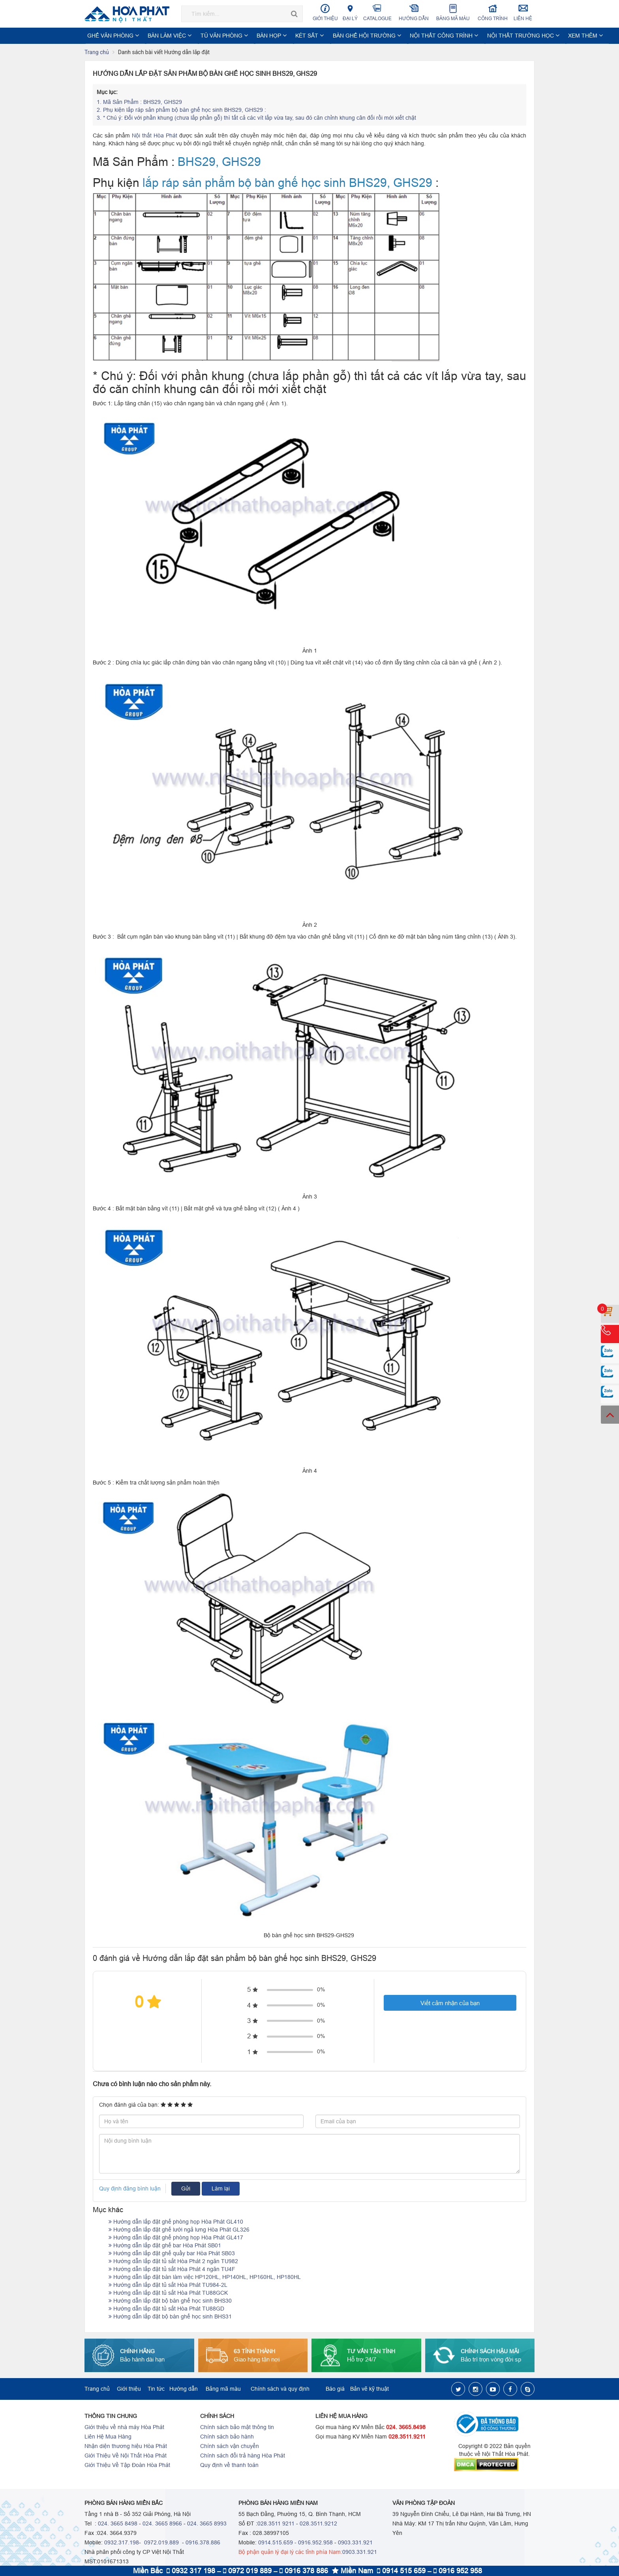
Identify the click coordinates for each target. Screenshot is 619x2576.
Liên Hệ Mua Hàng (107, 2437)
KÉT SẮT (277, 35)
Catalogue (377, 12)
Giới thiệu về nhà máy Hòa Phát (124, 2427)
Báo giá (335, 2389)
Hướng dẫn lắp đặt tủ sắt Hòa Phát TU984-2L (168, 2285)
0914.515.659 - (277, 2543)
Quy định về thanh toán (229, 2465)
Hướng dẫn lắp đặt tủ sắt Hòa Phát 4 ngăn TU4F (172, 2269)
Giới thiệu (325, 12)
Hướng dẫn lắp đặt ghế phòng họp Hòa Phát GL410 (176, 2222)
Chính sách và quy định (280, 2389)
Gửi (185, 2189)
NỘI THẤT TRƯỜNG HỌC (463, 35)
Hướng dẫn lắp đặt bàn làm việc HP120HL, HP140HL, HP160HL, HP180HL (205, 2277)
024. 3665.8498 (406, 2427)
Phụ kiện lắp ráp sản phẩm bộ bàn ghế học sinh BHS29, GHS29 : (182, 110)
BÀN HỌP (246, 35)
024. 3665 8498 (117, 2524)
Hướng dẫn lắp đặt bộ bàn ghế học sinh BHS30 (170, 2301)
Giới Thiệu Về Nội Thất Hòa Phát (125, 2456)
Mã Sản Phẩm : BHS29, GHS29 (139, 102)
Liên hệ (523, 12)
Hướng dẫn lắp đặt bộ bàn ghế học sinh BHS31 (170, 2317)
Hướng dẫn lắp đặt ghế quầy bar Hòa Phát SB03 (172, 2253)
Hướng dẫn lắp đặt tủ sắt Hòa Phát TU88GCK (168, 2293)
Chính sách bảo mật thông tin (237, 2427)
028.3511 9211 (275, 2524)
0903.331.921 (355, 2543)
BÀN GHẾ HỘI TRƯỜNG (327, 35)
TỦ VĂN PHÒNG (206, 35)
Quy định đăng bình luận (130, 2189)
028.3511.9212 (318, 2524)
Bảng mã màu (453, 12)
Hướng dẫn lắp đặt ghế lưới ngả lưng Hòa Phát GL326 (179, 2230)
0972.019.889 (161, 2543)
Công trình (493, 12)
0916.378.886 (203, 2543)
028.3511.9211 (407, 2437)
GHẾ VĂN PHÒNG (110, 35)
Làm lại (221, 2189)
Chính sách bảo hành (227, 2437)
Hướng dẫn (414, 12)
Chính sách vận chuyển (229, 2446)
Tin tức (156, 2389)
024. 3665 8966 (162, 2524)
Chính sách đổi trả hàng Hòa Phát (242, 2456)
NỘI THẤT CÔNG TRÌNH (394, 35)
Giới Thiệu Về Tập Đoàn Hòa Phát (127, 2465)
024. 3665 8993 (207, 2524)
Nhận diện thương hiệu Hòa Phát (125, 2446)
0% (321, 1990)
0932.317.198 (121, 2543)
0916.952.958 (315, 2543)
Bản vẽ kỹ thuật (369, 2389)
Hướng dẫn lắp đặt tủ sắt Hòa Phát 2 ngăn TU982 (173, 2261)
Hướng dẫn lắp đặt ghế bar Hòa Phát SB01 (165, 2246)
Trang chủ (96, 52)
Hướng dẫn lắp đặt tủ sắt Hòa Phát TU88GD (166, 2309)
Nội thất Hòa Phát (154, 136)
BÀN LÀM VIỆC (160, 35)
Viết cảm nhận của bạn (450, 2003)
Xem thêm (516, 35)
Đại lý (350, 12)
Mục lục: (107, 92)
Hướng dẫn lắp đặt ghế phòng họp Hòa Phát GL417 (176, 2238)
